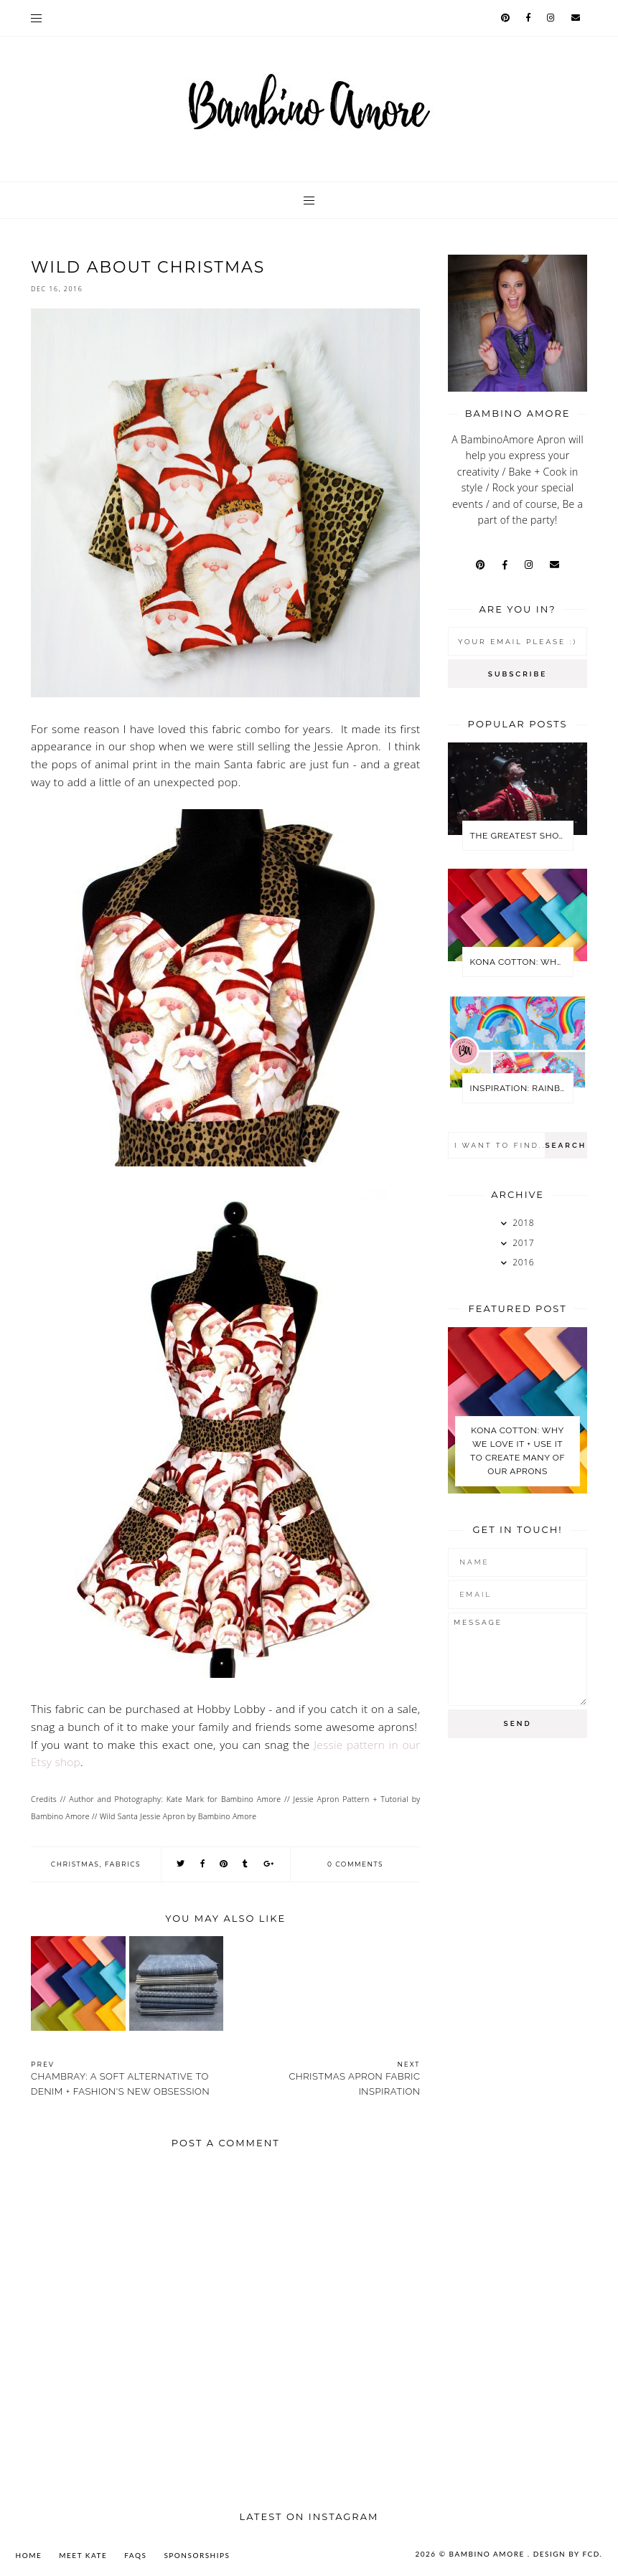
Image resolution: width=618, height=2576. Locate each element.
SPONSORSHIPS (197, 2555)
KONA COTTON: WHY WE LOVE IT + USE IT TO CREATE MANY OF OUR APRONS (521, 962)
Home (29, 2555)
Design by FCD (566, 2553)
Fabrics (123, 1864)
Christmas (75, 1864)
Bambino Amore (488, 2553)
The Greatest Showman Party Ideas (521, 836)
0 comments (355, 1864)
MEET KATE (83, 2555)
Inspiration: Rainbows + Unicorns (521, 1088)
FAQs (135, 2555)
